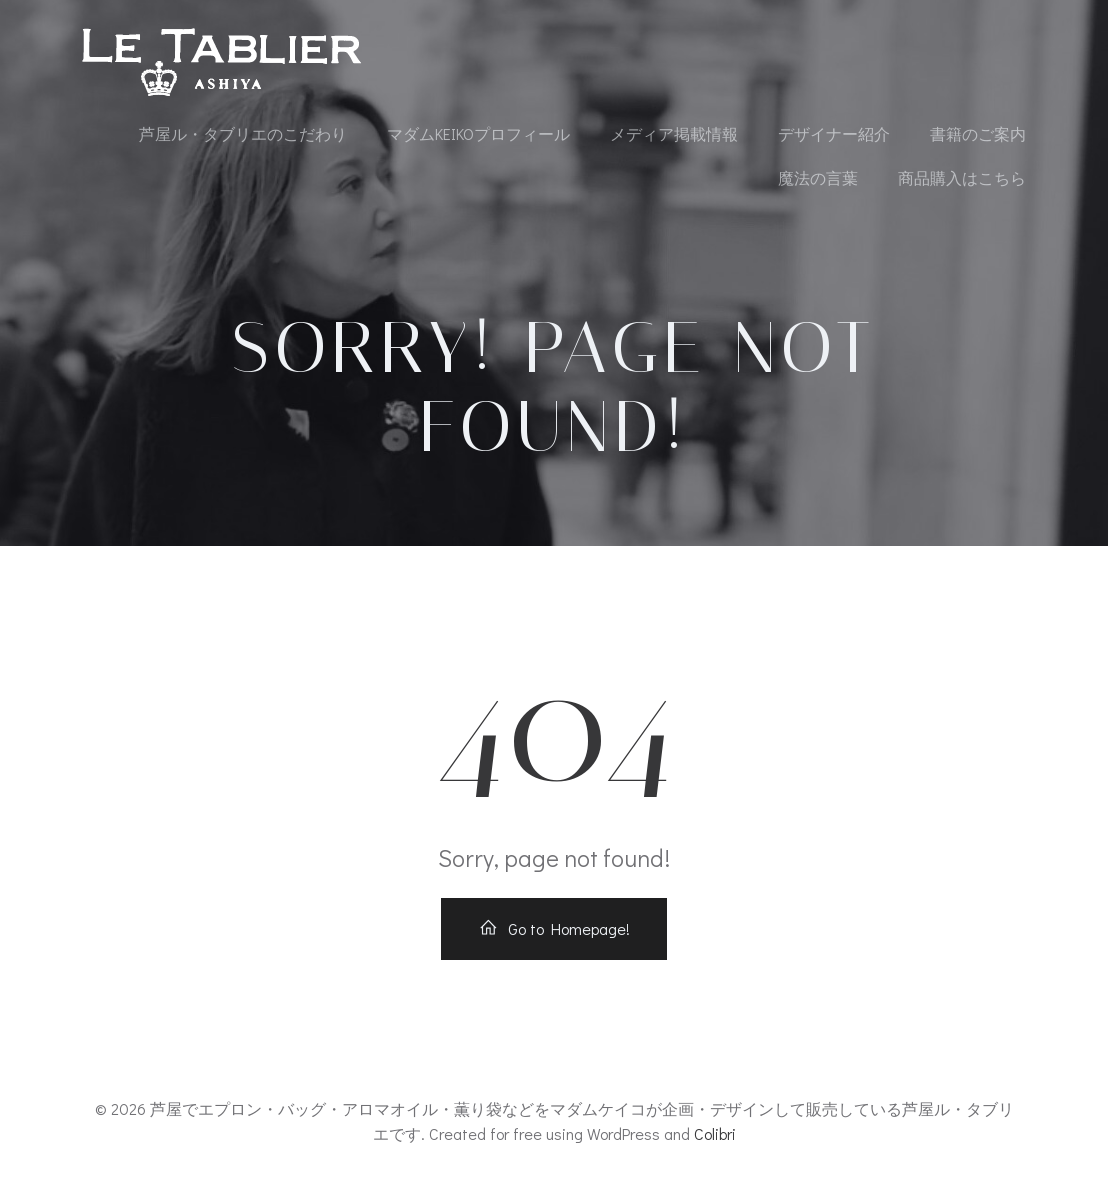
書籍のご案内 (978, 133)
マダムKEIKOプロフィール (478, 133)
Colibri (715, 1133)
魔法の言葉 (818, 177)
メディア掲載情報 (674, 133)
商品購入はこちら (962, 177)
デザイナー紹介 (834, 133)
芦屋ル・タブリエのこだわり (243, 133)
